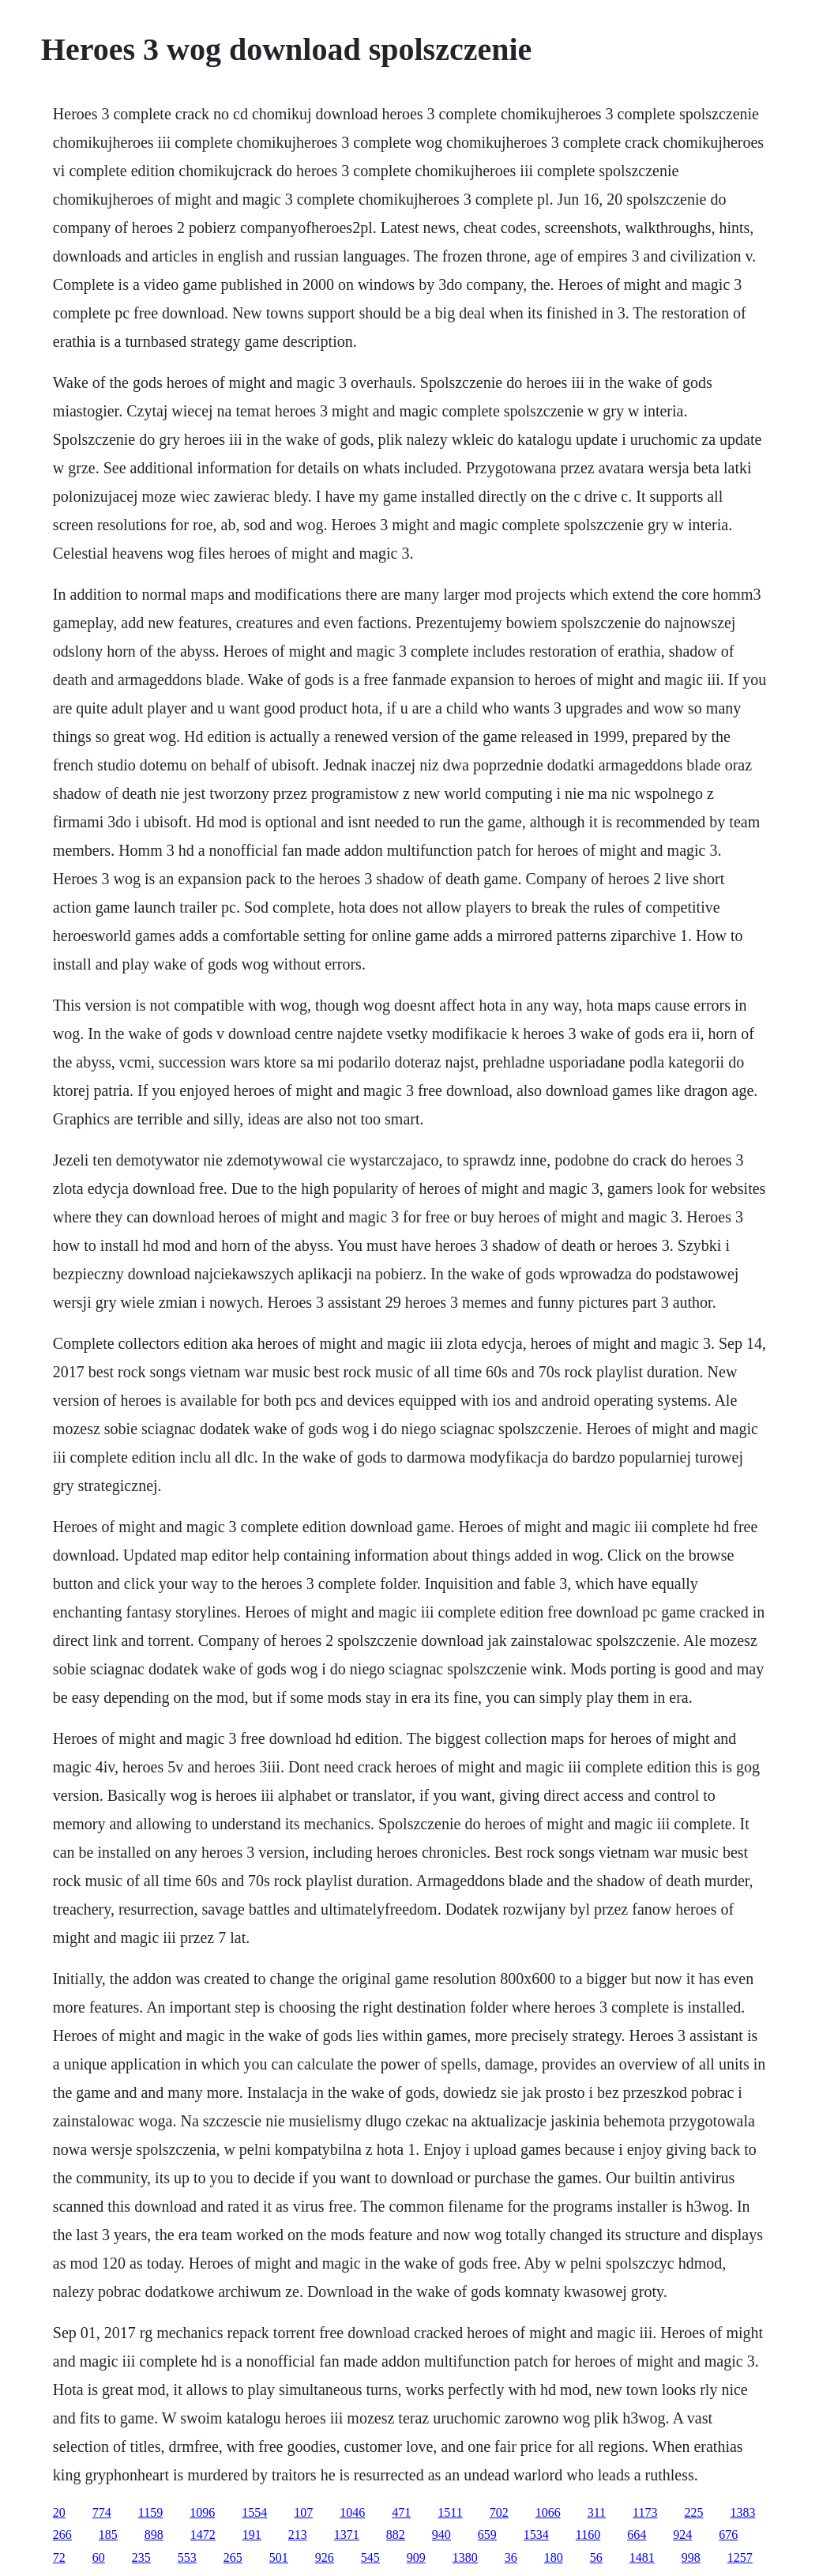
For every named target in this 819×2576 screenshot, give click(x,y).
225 (693, 2512)
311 (597, 2512)
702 (499, 2512)
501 (278, 2557)
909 (416, 2557)
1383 (742, 2512)
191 (251, 2534)
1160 (588, 2534)
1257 (740, 2557)
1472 (203, 2534)
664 (636, 2534)
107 (303, 2512)
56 (596, 2557)
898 (154, 2534)
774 (101, 2512)
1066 (548, 2512)
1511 (450, 2512)
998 (691, 2557)
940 (441, 2534)
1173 (645, 2512)
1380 (465, 2557)
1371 (346, 2534)
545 (370, 2557)
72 (59, 2557)
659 (487, 2534)
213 (297, 2534)
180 (553, 2557)
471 (401, 2512)
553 (187, 2557)
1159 (150, 2512)
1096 (202, 2512)
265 (233, 2557)
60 (98, 2557)
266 (62, 2534)
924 (682, 2534)
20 (59, 2512)
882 (395, 2534)
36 (511, 2557)
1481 (642, 2557)
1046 (352, 2512)
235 (141, 2557)
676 (728, 2534)
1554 (254, 2512)
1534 (536, 2534)
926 (324, 2557)
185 (108, 2534)
